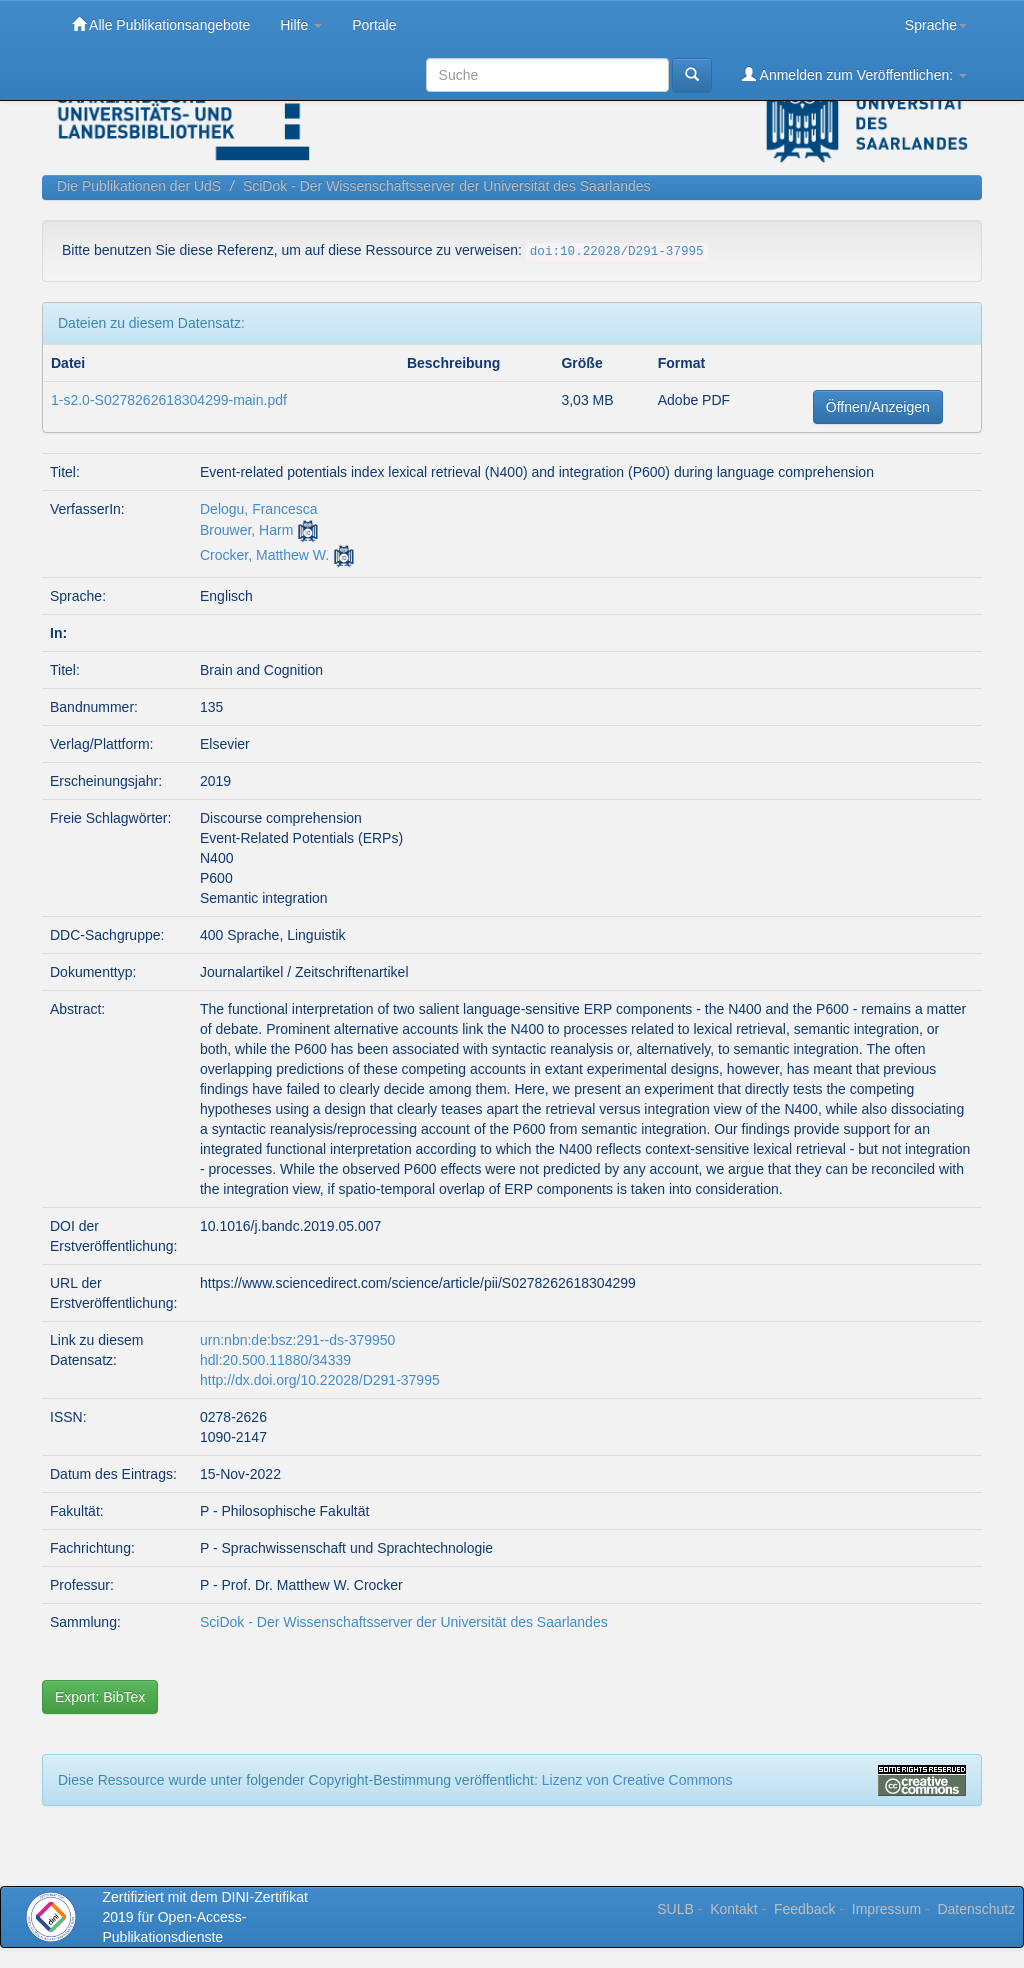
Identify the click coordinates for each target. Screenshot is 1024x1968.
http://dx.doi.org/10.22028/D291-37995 (320, 1380)
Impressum (886, 1909)
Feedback (804, 1909)
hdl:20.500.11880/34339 (275, 1360)
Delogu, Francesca (259, 509)
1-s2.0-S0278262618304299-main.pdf (169, 400)
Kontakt (733, 1909)
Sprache (936, 25)
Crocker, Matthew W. (264, 555)
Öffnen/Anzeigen (878, 407)
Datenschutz (976, 1909)
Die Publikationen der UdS (139, 186)
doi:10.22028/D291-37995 (617, 252)
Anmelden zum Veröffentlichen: (854, 74)
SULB (675, 1909)
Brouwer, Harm (246, 530)
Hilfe (301, 25)
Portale (374, 25)
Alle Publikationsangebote (161, 24)
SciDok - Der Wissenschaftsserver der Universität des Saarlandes (447, 186)
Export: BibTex (100, 1697)
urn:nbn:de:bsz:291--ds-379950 (297, 1340)
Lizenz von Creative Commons (637, 1780)
